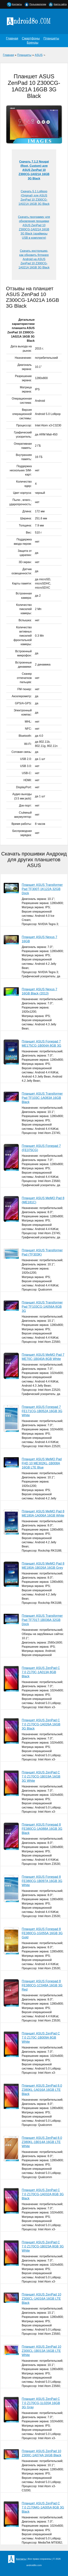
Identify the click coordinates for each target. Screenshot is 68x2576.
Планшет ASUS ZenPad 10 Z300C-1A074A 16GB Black (41, 2453)
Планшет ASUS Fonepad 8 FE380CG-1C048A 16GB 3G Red (42, 1985)
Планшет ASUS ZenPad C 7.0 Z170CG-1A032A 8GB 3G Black (43, 2194)
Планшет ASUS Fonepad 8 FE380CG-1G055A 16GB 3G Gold (42, 1933)
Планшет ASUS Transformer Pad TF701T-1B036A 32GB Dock (42, 1620)
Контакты (17, 4)
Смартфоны (31, 38)
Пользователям (37, 4)
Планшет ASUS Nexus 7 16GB (39, 939)
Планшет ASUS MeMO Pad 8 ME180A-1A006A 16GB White (43, 1513)
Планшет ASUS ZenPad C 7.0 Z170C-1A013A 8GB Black (41, 1672)
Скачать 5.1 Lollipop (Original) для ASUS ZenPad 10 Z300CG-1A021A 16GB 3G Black (34, 198)
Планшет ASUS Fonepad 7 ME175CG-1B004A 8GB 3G (41, 1043)
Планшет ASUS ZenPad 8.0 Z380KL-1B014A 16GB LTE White (42, 2142)
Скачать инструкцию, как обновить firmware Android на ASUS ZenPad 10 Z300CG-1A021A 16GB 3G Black (34, 259)
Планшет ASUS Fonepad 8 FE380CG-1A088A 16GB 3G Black (42, 1829)
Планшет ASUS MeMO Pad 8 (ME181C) (43, 1200)
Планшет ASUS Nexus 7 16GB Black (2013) (39, 991)
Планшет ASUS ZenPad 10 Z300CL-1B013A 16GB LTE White (41, 2351)
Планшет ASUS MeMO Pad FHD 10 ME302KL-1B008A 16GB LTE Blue (42, 1463)
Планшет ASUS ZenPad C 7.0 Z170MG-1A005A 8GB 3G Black (43, 2507)
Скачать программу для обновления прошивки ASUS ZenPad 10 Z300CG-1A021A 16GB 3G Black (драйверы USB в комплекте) (34, 227)
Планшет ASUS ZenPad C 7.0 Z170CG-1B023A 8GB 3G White (43, 2246)
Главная (12, 38)
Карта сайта (60, 4)
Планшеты (51, 38)
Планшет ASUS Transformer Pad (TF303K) (42, 1252)
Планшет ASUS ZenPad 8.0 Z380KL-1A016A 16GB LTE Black (42, 2090)
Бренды (32, 42)
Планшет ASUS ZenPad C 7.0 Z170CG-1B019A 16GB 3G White (41, 1777)
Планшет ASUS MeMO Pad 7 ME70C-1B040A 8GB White (43, 1357)
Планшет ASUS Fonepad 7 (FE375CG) (41, 1148)
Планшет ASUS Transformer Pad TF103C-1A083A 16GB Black (42, 1098)
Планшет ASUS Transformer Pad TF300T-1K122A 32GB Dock (42, 889)
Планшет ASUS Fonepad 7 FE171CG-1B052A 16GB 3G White (42, 1411)
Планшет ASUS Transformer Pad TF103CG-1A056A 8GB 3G (42, 1307)
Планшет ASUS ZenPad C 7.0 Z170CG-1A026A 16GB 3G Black (41, 1724)
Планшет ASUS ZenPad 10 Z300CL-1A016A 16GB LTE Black (41, 2299)
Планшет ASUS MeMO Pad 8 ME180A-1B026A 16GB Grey (43, 1566)
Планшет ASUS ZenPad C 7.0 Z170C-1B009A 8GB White (41, 2038)
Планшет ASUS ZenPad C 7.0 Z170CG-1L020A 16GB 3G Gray (41, 2403)
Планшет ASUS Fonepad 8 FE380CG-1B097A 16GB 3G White (42, 1881)
